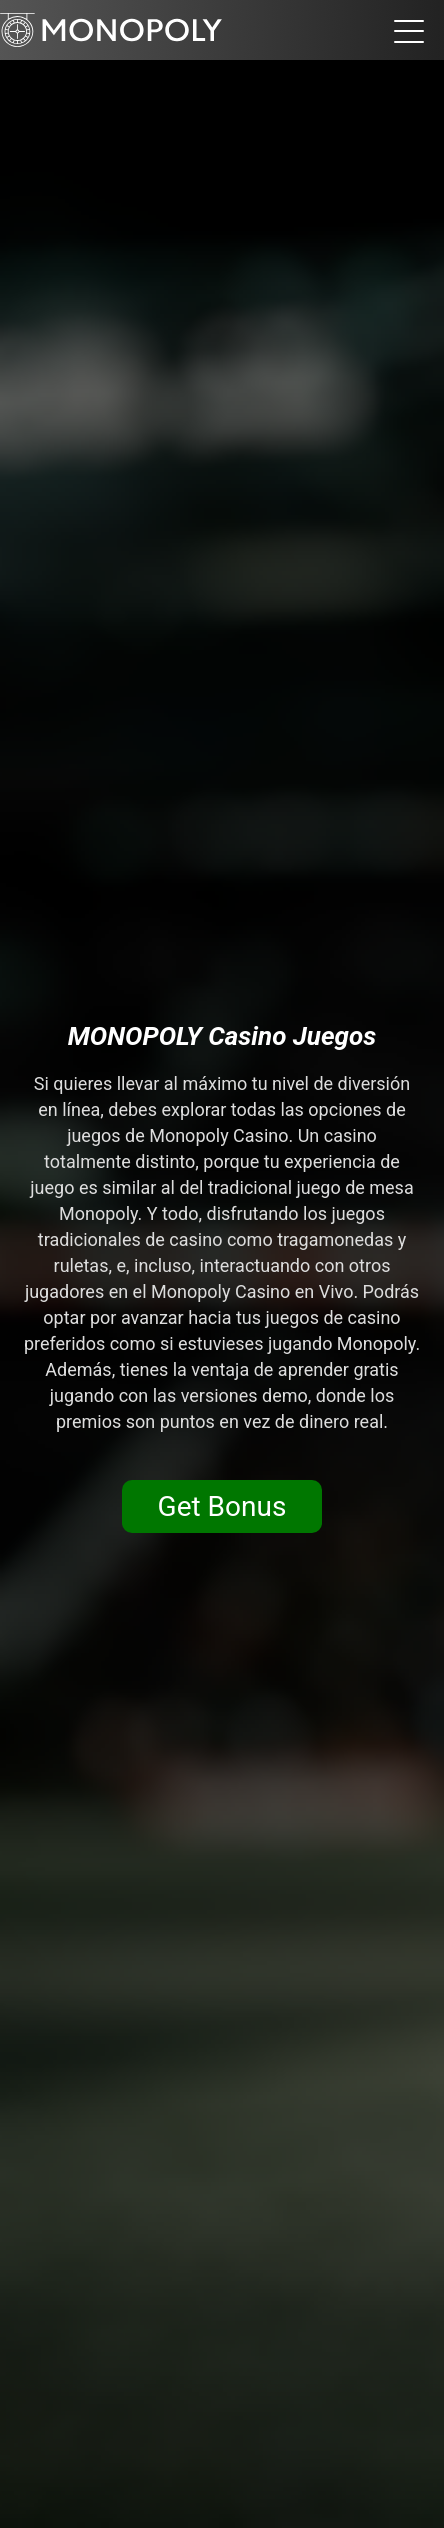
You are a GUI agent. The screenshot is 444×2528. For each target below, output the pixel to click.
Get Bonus (222, 1506)
